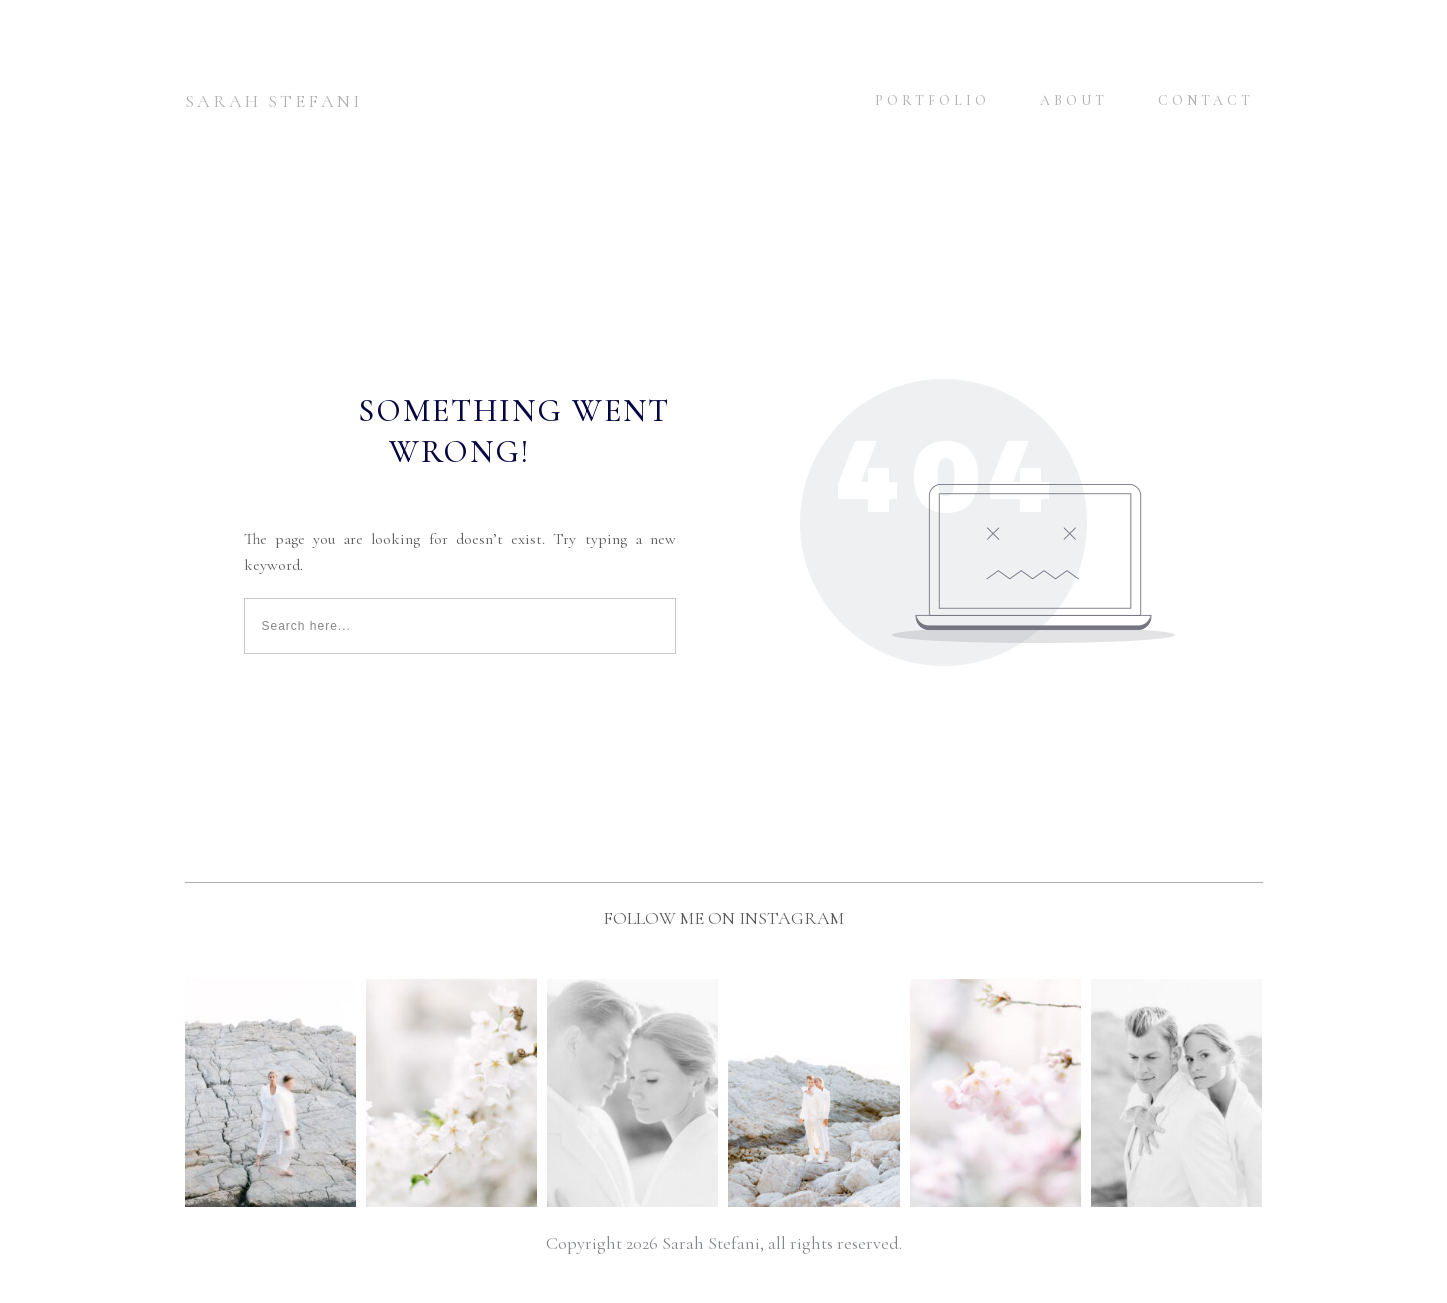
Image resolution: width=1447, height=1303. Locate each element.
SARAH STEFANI (273, 101)
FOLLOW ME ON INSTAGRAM (723, 918)
